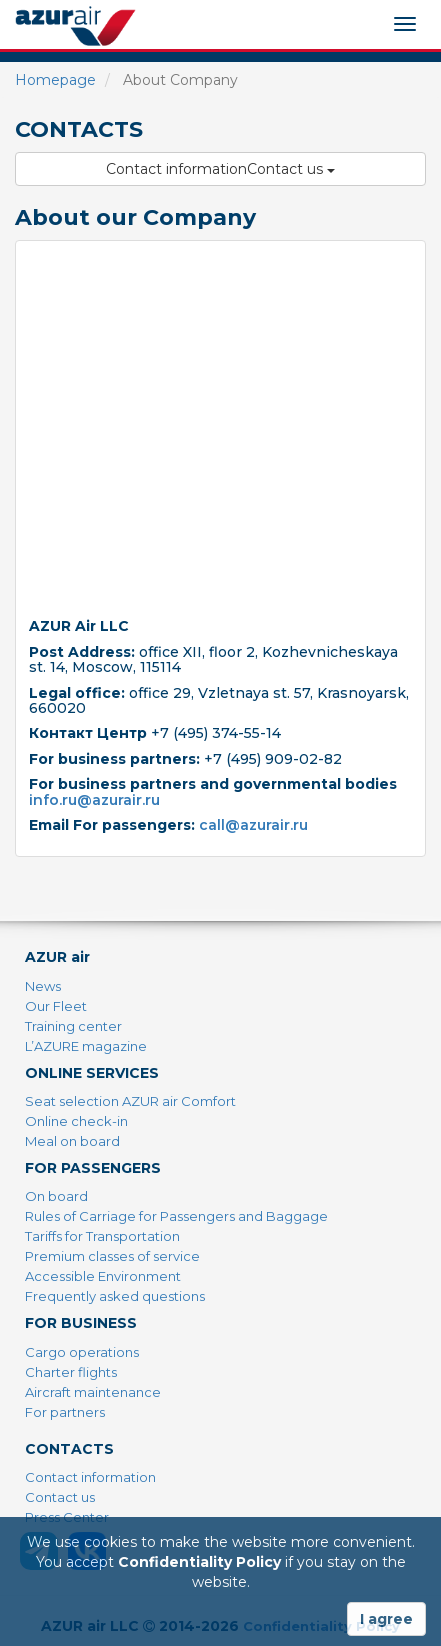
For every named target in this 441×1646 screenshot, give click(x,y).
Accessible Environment (103, 1276)
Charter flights (71, 1372)
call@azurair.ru (253, 825)
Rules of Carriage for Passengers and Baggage (176, 1216)
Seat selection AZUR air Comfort (130, 1101)
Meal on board (72, 1141)
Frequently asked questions (115, 1296)
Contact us (60, 1497)
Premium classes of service (112, 1256)
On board (56, 1196)
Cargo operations (82, 1352)
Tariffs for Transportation (102, 1236)
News (43, 986)
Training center (73, 1026)
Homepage (55, 80)
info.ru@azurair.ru (94, 800)
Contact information (90, 1477)
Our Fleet (56, 1006)
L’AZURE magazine (86, 1046)
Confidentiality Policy (199, 1562)
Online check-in (76, 1121)
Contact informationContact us (220, 169)
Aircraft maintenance (93, 1392)
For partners (65, 1412)
